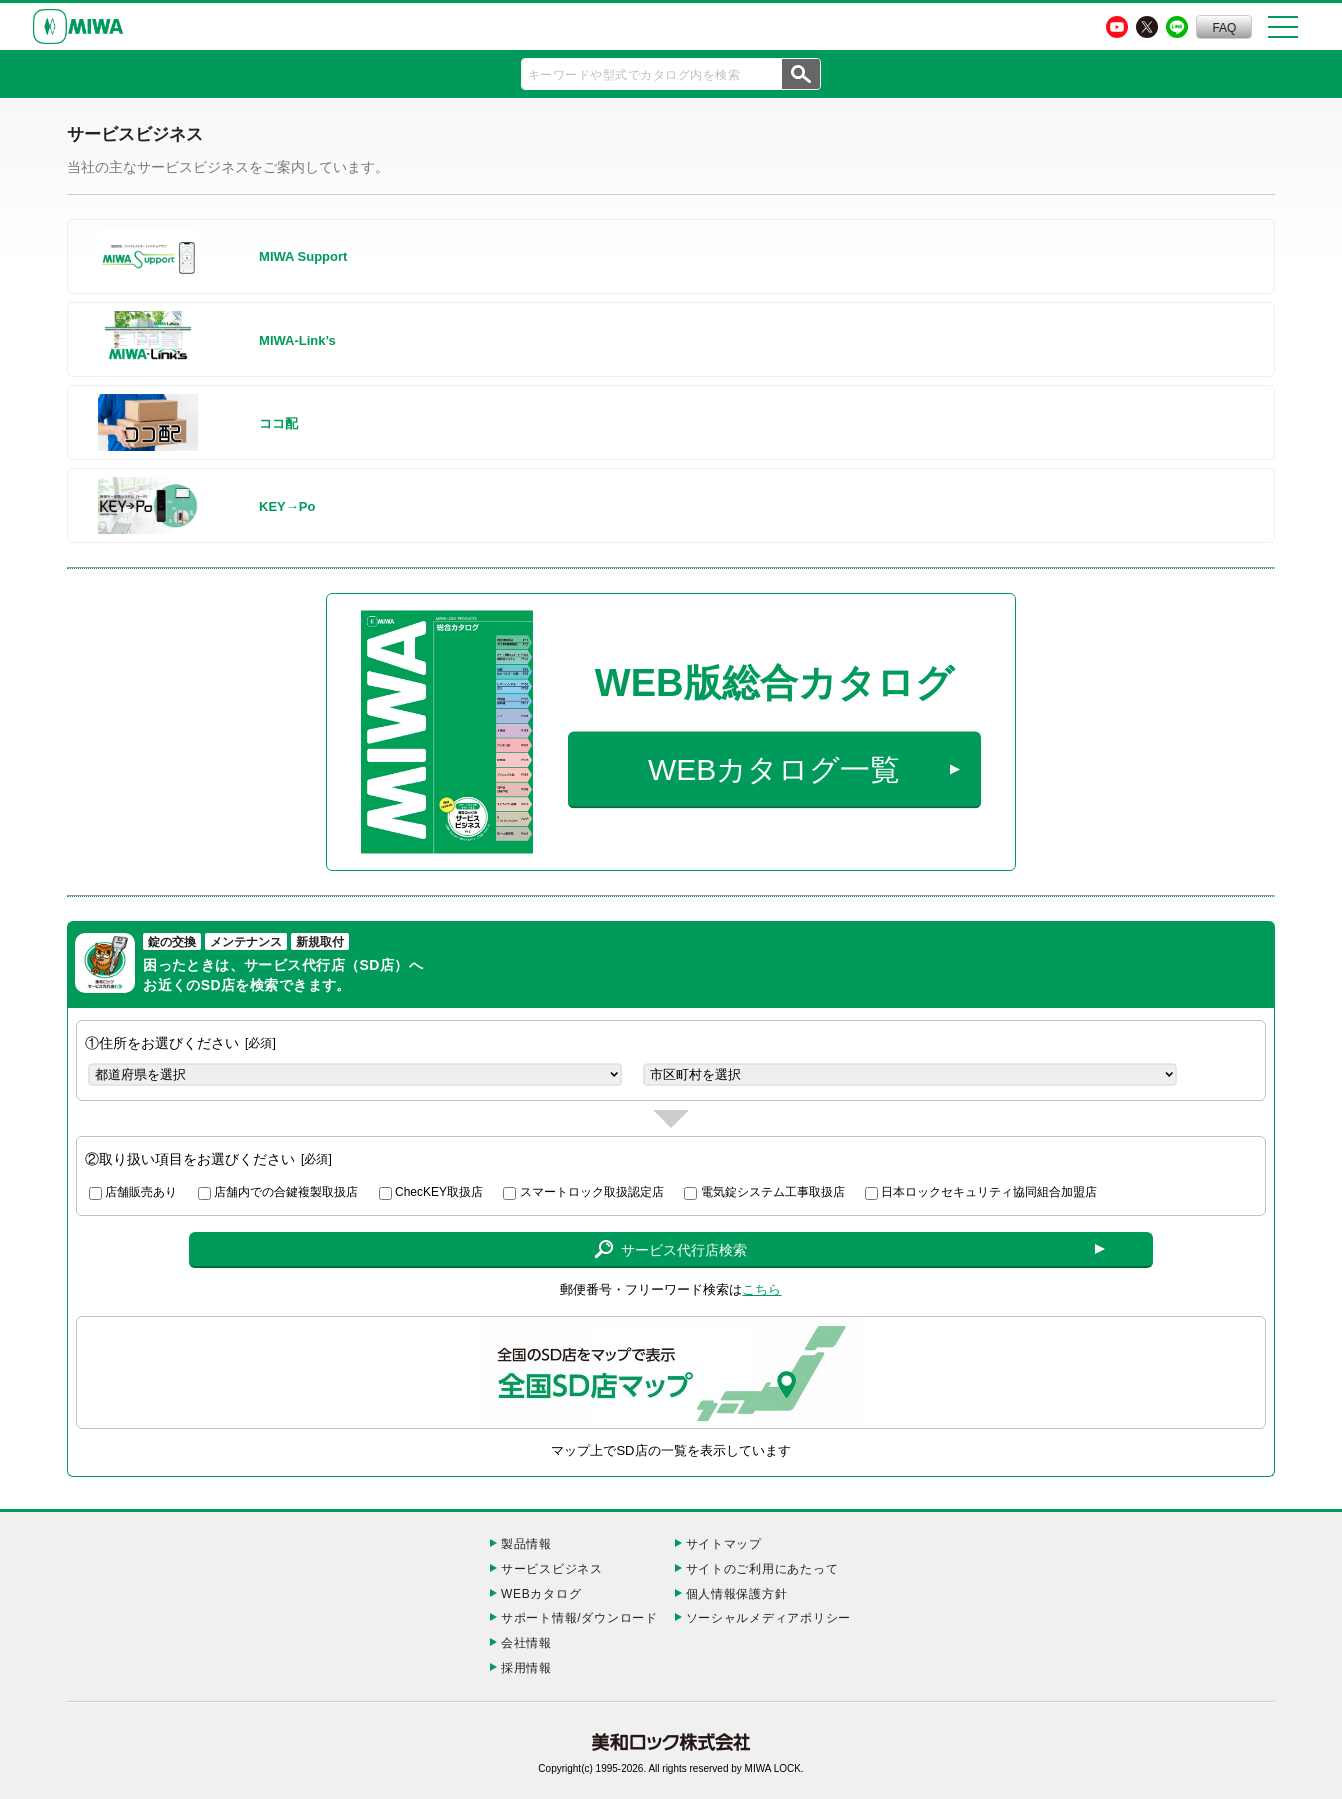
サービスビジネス (552, 1569)
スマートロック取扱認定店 (592, 1192)
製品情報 (526, 1544)
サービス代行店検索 (670, 1250)
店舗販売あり (141, 1192)
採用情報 (526, 1668)
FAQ (1224, 28)
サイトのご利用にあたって (762, 1569)
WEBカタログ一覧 (774, 769)
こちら (761, 1289)
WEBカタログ (541, 1594)
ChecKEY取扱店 (439, 1192)
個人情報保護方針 (737, 1594)
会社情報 (526, 1643)
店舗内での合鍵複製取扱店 (286, 1192)
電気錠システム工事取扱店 (773, 1192)
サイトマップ (724, 1544)
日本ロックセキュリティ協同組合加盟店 (989, 1192)
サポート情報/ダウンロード (579, 1618)
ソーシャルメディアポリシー (768, 1618)
